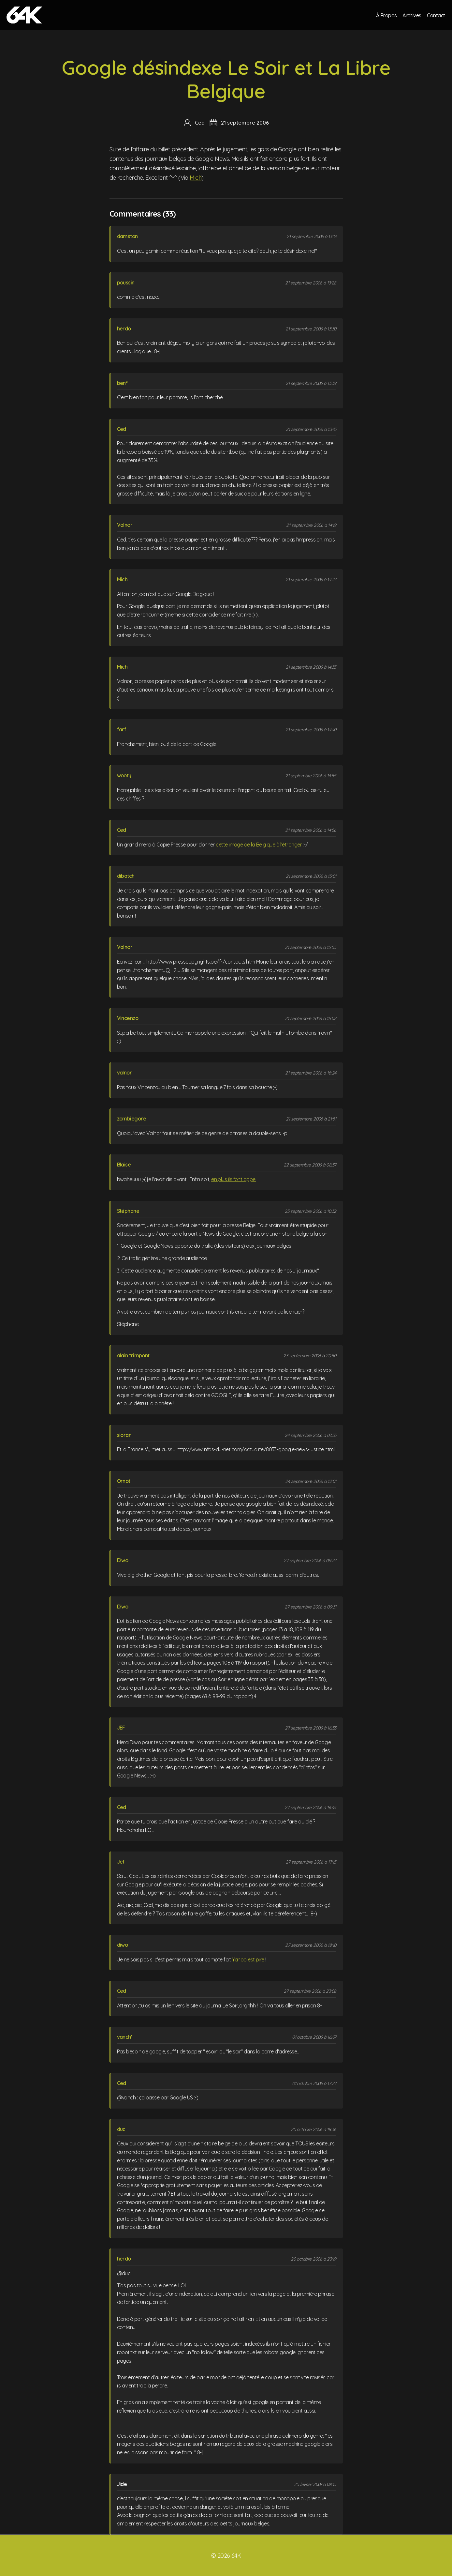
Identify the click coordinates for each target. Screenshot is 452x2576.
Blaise (124, 1164)
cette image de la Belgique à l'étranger (259, 844)
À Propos (385, 15)
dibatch (126, 876)
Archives (411, 15)
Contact (436, 15)
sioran (124, 1435)
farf (121, 729)
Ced (121, 429)
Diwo (122, 1560)
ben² (122, 383)
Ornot (123, 1481)
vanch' (124, 2037)
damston (127, 236)
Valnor (125, 525)
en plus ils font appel (233, 1179)
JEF (121, 1727)
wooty (124, 775)
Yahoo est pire (248, 1959)
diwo (122, 1945)
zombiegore (131, 1118)
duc (121, 2129)
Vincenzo (128, 1018)
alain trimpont (133, 1355)
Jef (121, 1861)
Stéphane (128, 1211)
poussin (126, 282)
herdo (124, 328)
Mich (195, 177)
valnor (124, 1072)
